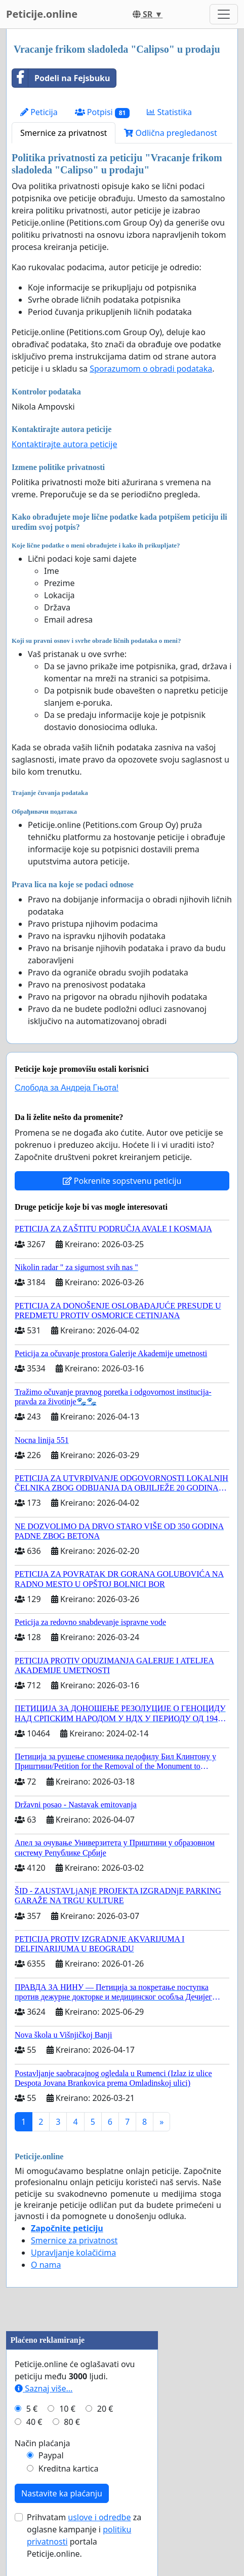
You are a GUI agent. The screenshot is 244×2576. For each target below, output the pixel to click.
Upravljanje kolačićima (73, 2252)
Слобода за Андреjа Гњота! (66, 1087)
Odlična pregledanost (170, 132)
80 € (72, 2421)
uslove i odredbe (99, 2517)
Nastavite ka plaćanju (61, 2493)
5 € (31, 2408)
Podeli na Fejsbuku (61, 78)
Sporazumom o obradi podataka (151, 368)
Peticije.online (41, 14)
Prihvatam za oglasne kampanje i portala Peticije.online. (84, 2535)
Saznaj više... (43, 2388)
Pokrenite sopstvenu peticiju (122, 1180)
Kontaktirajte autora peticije (64, 444)
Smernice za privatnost (63, 132)
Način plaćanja (42, 2443)
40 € (34, 2421)
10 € (67, 2408)
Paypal (51, 2455)
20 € (105, 2408)
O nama (46, 2264)
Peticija (39, 112)
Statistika (169, 112)
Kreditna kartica (68, 2468)
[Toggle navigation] (224, 14)
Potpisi (102, 112)
